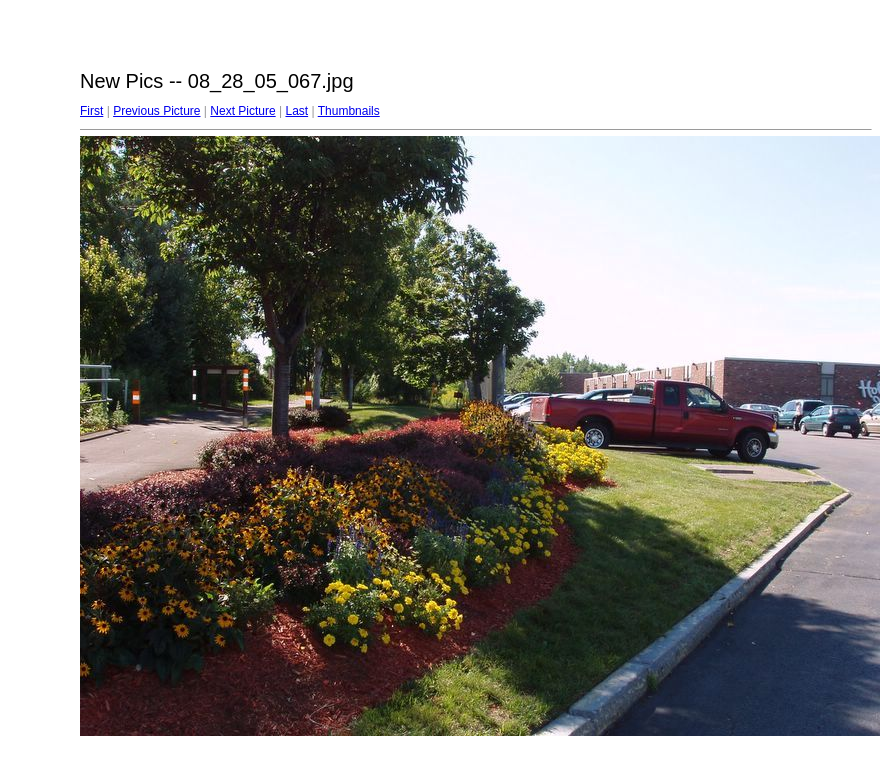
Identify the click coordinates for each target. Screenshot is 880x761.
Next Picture (242, 111)
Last (296, 111)
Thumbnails (349, 111)
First (91, 111)
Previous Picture (156, 111)
